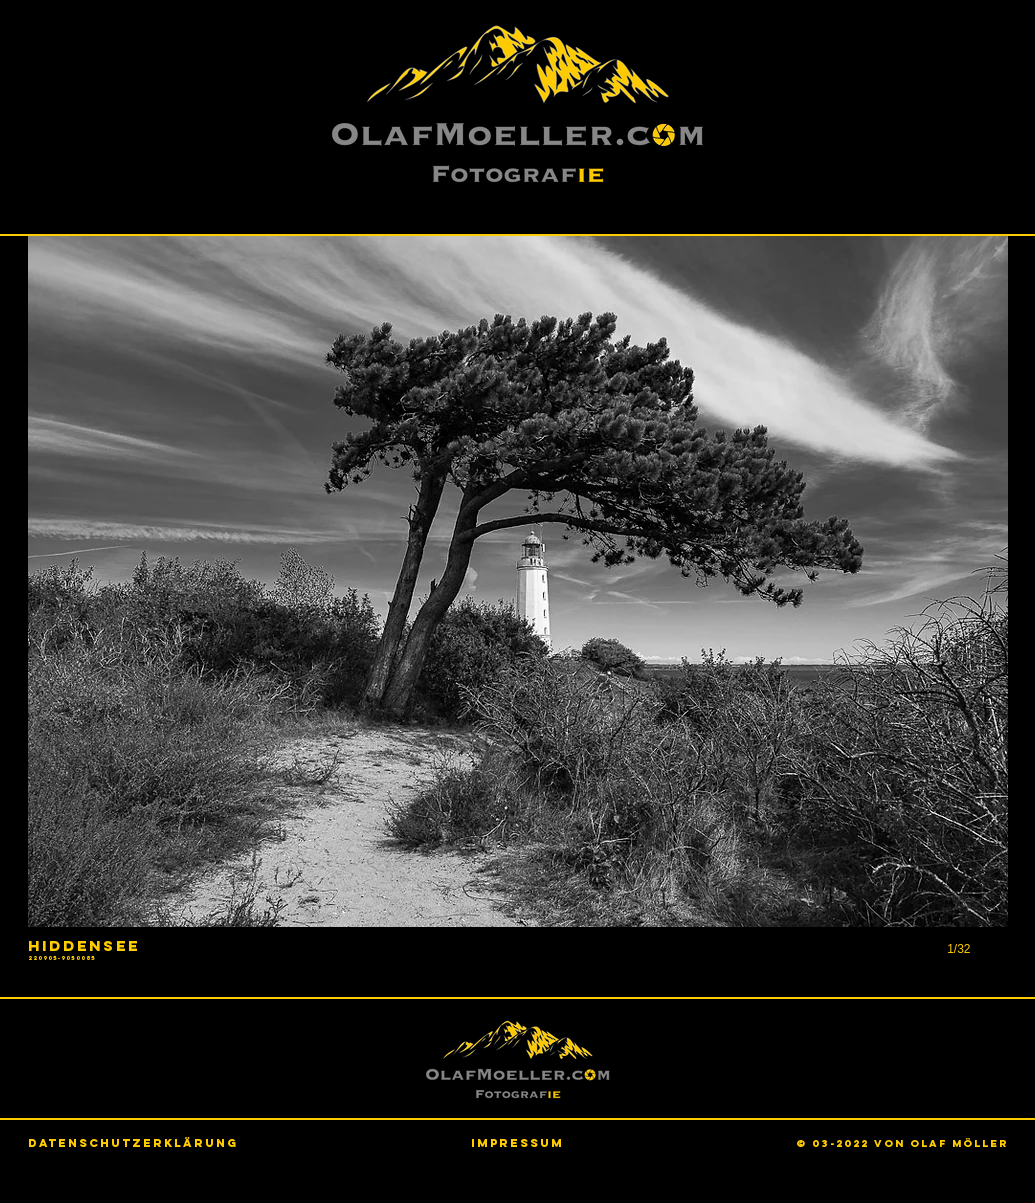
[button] (518, 616)
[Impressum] (518, 1142)
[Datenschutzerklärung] (133, 1143)
